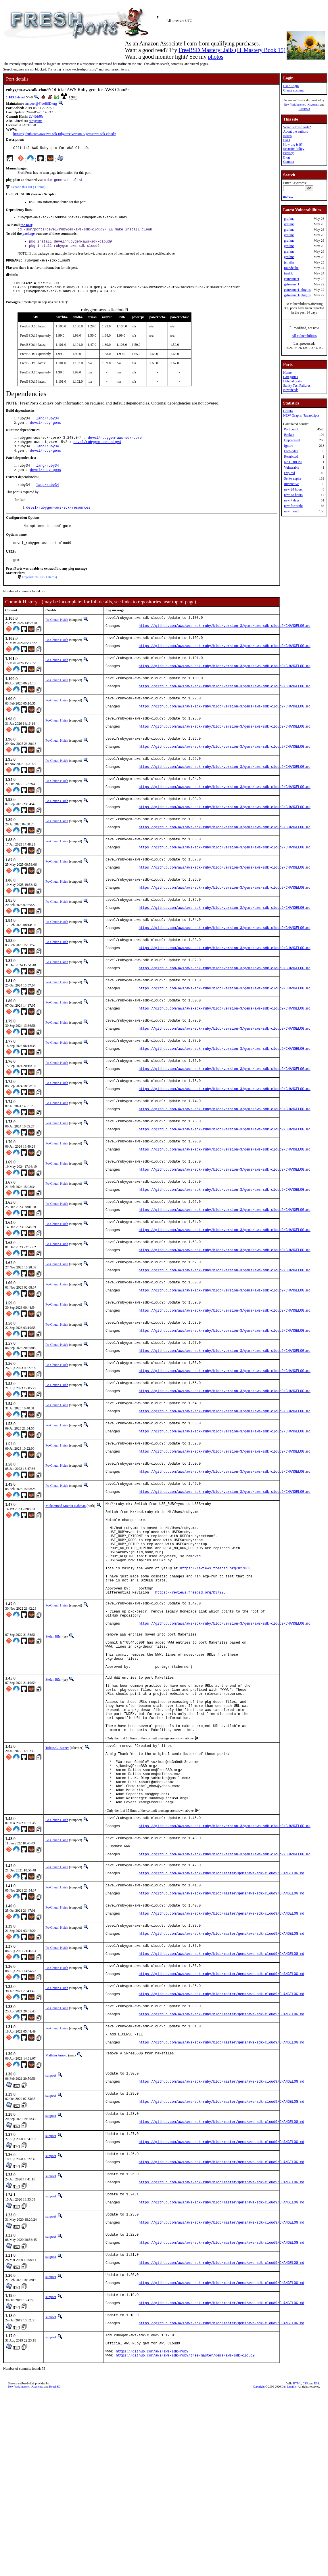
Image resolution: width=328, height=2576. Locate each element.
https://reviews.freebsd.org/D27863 (215, 1662)
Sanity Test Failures (296, 385)
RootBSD (304, 108)
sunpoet (50, 2234)
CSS (305, 2566)
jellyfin (289, 262)
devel (21, 97)
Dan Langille (288, 2569)
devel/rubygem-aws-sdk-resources (58, 521)
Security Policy (293, 149)
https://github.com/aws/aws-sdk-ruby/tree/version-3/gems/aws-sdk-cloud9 (64, 134)
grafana (289, 219)
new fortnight (293, 506)
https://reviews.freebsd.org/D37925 (190, 1691)
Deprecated (292, 440)
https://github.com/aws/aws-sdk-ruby (152, 2533)
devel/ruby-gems (45, 431)
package (28, 237)
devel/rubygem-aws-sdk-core (115, 447)
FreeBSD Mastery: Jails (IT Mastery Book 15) (232, 50)
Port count (291, 429)
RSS (316, 2566)
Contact (288, 162)
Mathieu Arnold (56, 2214)
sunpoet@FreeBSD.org (41, 104)
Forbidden (291, 451)
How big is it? (293, 144)
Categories (290, 377)
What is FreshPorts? (297, 127)
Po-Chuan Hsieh (56, 636)
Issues (287, 136)
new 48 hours (293, 495)
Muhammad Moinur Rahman (65, 1585)
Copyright (259, 2569)
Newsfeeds (290, 390)
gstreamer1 (291, 279)
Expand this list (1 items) (39, 593)
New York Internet (294, 104)
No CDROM (293, 462)
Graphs (288, 411)
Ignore (288, 446)
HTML (297, 2566)
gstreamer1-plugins (297, 290)
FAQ (286, 140)
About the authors (295, 131)
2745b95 (36, 117)
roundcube (291, 268)
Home (287, 373)
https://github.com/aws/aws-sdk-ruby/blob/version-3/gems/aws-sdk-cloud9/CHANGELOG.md (224, 644)
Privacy (288, 153)
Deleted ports (292, 381)
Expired (289, 473)
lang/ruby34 (47, 426)
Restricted (291, 457)
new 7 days (292, 500)
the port (26, 228)
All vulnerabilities (304, 336)
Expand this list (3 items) (28, 189)
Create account (293, 90)
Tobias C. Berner (57, 1872)
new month (292, 511)
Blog (286, 157)
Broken (289, 435)
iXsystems (313, 104)
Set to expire (293, 478)
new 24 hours (293, 489)
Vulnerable (291, 467)
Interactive (291, 484)
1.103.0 (11, 97)
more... (288, 196)
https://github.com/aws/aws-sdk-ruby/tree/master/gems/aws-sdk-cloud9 (185, 2538)
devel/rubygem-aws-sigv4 (97, 452)
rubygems (35, 121)
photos (215, 57)
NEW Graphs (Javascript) (301, 415)
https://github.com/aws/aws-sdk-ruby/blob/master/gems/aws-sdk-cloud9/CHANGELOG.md (221, 2018)
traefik (288, 273)
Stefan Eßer (53, 1741)
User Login (291, 86)
